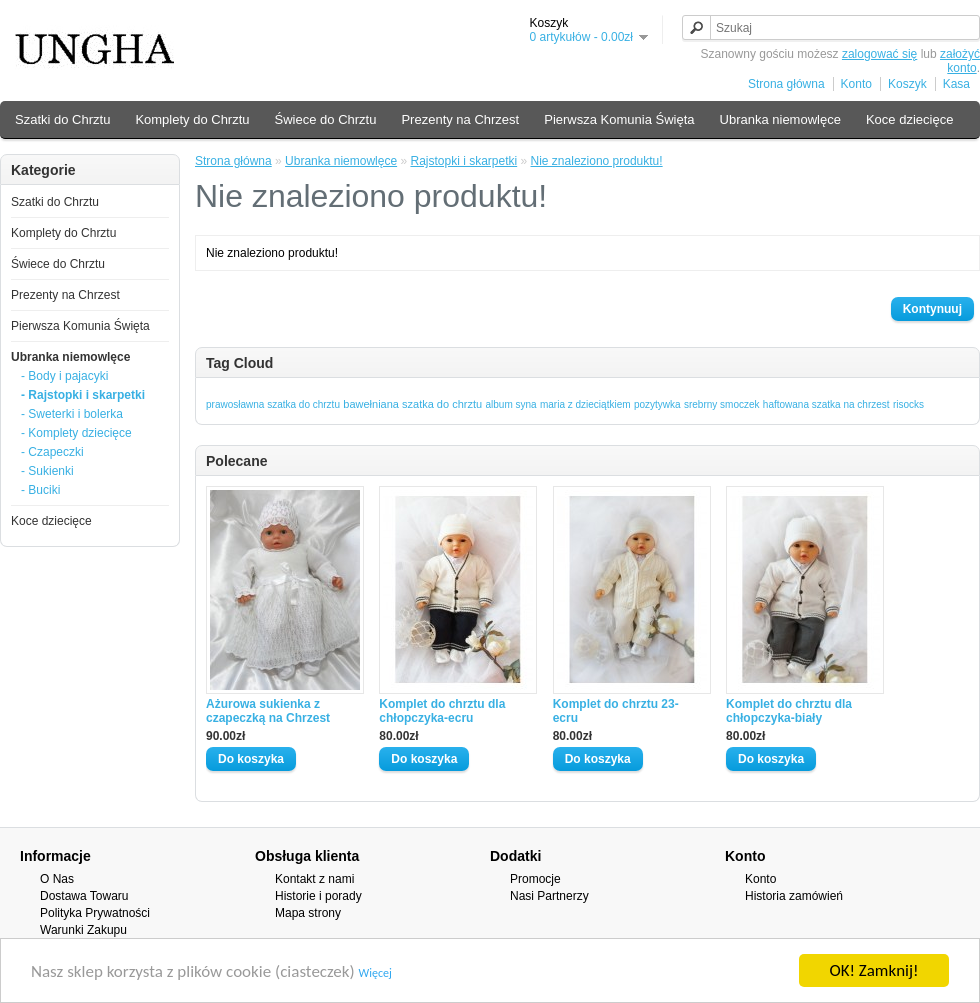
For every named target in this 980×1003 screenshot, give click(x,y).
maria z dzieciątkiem (585, 404)
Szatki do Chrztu (62, 119)
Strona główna (786, 84)
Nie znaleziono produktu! (597, 161)
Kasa (956, 84)
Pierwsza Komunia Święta (619, 119)
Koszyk (907, 84)
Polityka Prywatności (95, 913)
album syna (510, 404)
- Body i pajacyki (64, 376)
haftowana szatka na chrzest (826, 404)
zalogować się (879, 54)
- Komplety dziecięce (76, 433)
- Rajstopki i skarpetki (83, 395)
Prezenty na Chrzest (460, 119)
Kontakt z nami (314, 879)
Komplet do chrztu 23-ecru (616, 711)
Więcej (375, 973)
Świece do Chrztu (326, 119)
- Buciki (40, 490)
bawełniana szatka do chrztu (412, 404)
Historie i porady (318, 896)
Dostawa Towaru (84, 896)
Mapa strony (308, 913)
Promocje (535, 879)
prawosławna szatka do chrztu (273, 404)
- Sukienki (47, 471)
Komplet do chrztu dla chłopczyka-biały (789, 711)
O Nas (57, 879)
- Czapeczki (52, 452)
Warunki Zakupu (83, 930)
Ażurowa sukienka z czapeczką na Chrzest (268, 711)
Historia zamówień (794, 896)
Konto (856, 84)
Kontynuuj (932, 309)
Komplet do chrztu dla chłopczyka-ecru (442, 711)
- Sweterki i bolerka (72, 414)
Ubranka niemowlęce (780, 119)
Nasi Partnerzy (549, 896)
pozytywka (657, 404)
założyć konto (960, 61)
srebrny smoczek (722, 404)
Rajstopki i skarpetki (463, 161)
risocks (908, 404)
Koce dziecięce (909, 119)
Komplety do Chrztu (192, 119)
